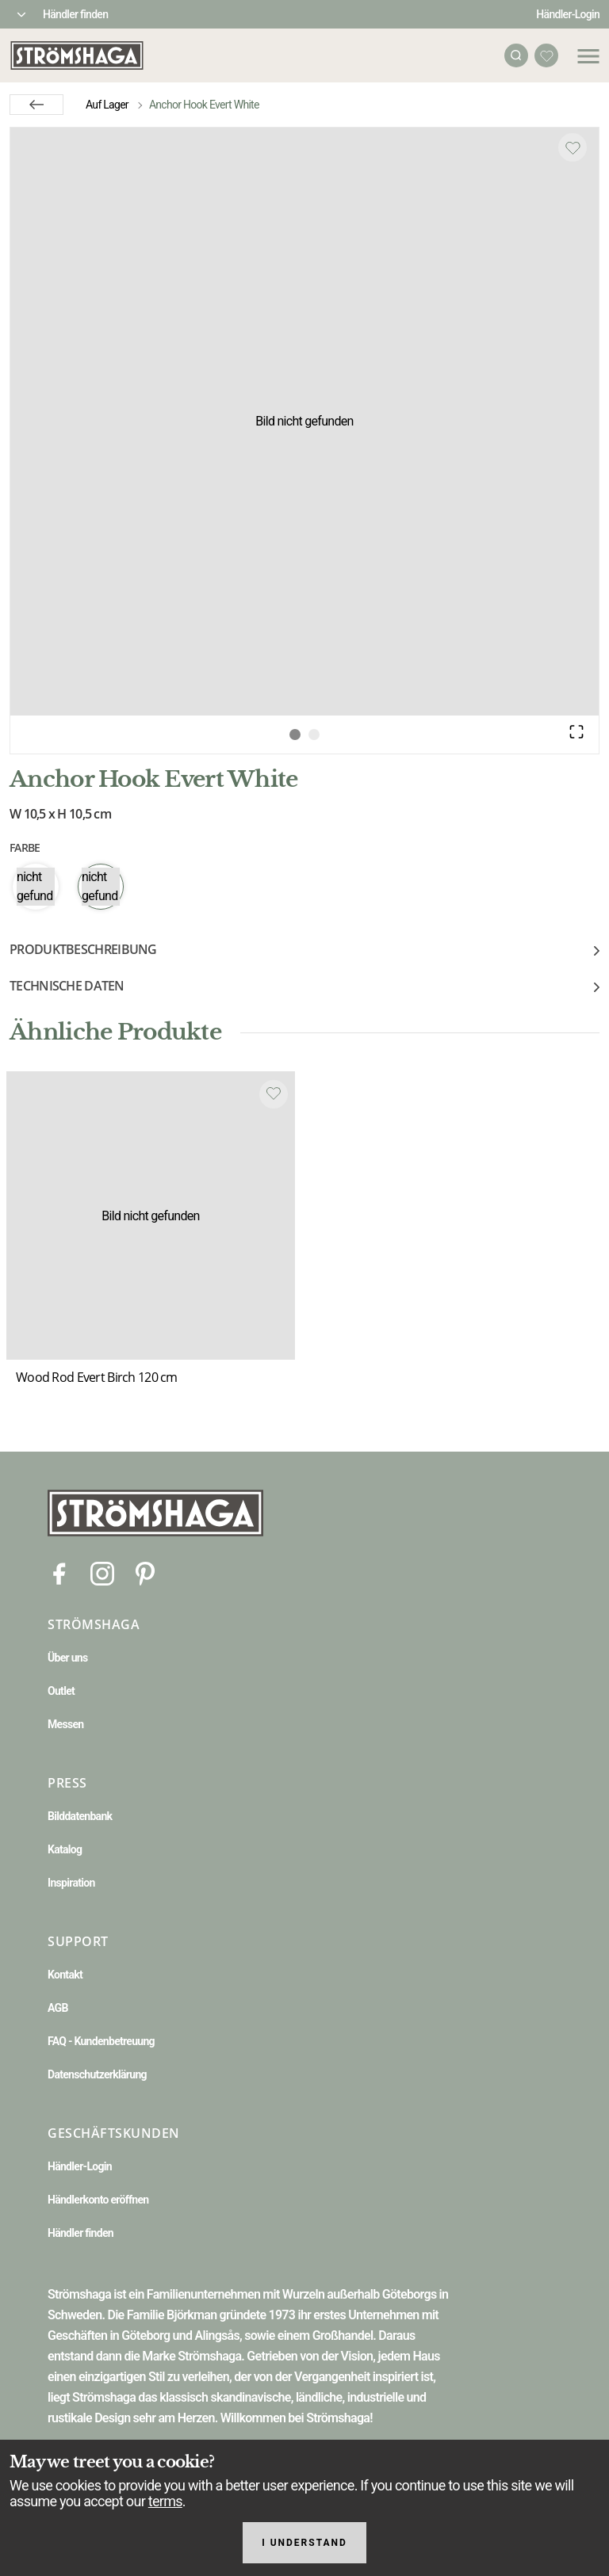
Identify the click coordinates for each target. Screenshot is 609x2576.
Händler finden (75, 14)
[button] (304, 422)
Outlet (61, 1691)
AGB (58, 2008)
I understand (304, 2542)
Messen (65, 1724)
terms (165, 2501)
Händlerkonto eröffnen (98, 2199)
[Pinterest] (145, 1572)
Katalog (65, 1849)
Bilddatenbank (80, 1816)
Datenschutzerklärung (97, 2074)
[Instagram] (102, 1572)
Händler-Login (567, 14)
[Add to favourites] (572, 147)
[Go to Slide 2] (314, 734)
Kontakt (65, 1974)
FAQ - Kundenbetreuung (101, 2041)
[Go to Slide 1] (295, 734)
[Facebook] (59, 1572)
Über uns (67, 1657)
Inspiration (71, 1882)
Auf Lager (107, 104)
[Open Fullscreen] (576, 731)
